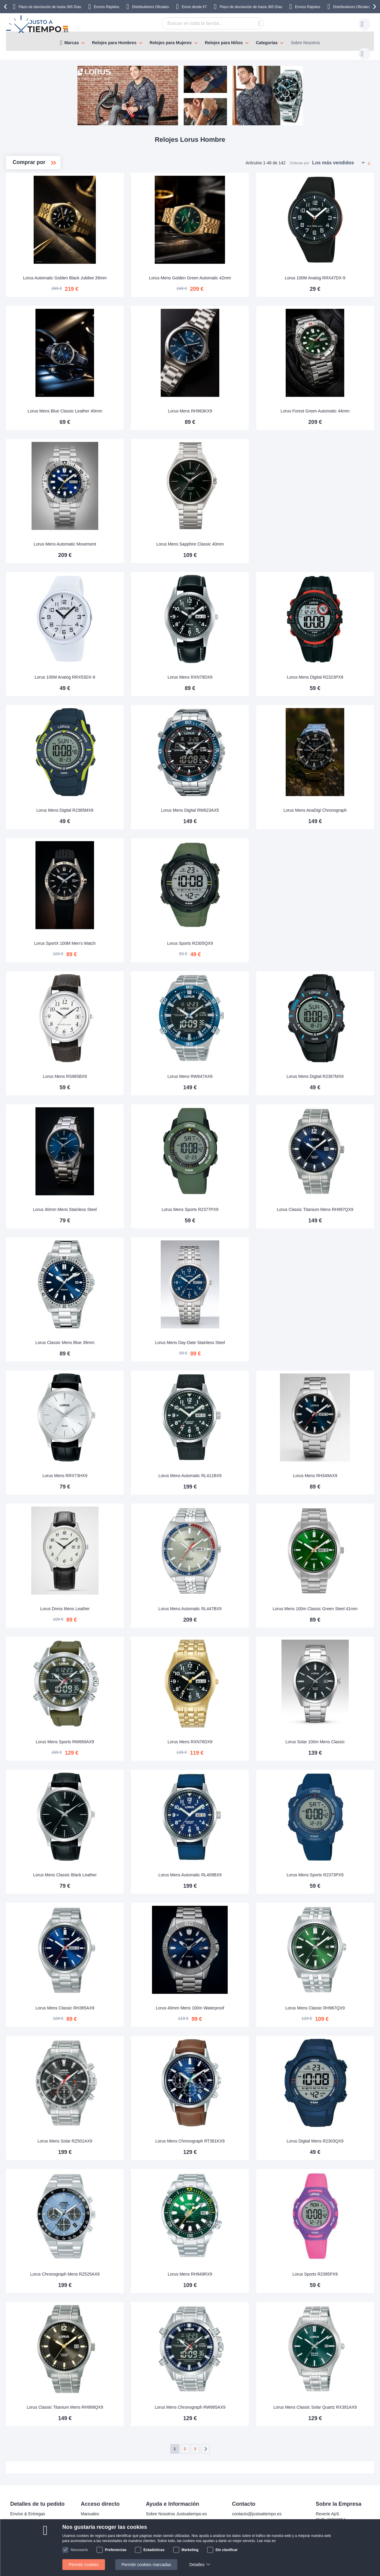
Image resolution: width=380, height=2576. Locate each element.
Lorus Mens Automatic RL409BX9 (230, 1868)
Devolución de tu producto (105, 2516)
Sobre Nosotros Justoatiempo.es (176, 2507)
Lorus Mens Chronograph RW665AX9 (230, 2401)
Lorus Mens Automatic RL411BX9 (230, 1469)
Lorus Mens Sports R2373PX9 (328, 1868)
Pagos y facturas (25, 2516)
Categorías (267, 42)
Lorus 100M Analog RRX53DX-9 (133, 671)
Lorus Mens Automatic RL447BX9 (230, 1602)
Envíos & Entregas (27, 2507)
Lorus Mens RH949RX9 (230, 2268)
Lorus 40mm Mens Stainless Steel (133, 1203)
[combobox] (203, 23)
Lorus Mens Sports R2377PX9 (230, 1203)
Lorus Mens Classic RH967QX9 (328, 2002)
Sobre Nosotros (305, 42)
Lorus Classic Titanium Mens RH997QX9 (328, 1203)
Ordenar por (299, 157)
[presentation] (6, 6)
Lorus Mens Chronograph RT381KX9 (230, 2135)
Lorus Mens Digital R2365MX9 (133, 804)
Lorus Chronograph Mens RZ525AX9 (133, 2268)
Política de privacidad (166, 2543)
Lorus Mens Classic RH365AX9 (133, 2002)
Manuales (90, 2507)
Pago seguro (22, 2525)
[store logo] (38, 24)
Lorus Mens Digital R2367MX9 (328, 1070)
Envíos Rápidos (106, 7)
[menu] (190, 41)
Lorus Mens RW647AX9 (230, 1070)
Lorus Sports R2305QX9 (231, 937)
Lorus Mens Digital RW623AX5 (231, 804)
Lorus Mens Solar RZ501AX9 (133, 2135)
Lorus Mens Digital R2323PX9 (328, 671)
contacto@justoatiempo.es (256, 2507)
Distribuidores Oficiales (150, 7)
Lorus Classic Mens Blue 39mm (133, 1336)
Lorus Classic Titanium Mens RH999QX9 (133, 2401)
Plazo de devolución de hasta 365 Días (50, 7)
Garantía (89, 2525)
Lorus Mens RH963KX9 (230, 405)
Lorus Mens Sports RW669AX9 (133, 1735)
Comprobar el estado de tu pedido (178, 2534)
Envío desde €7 (194, 7)
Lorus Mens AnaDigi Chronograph (328, 804)
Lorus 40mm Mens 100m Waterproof (230, 2002)
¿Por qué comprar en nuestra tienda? (181, 2525)
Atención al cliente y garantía (37, 2543)
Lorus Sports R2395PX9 (328, 2268)
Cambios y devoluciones (33, 2534)
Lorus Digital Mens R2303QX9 (328, 2135)
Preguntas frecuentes (166, 2516)
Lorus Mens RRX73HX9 (133, 1469)
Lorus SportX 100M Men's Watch (133, 937)
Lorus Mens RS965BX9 (133, 1070)
